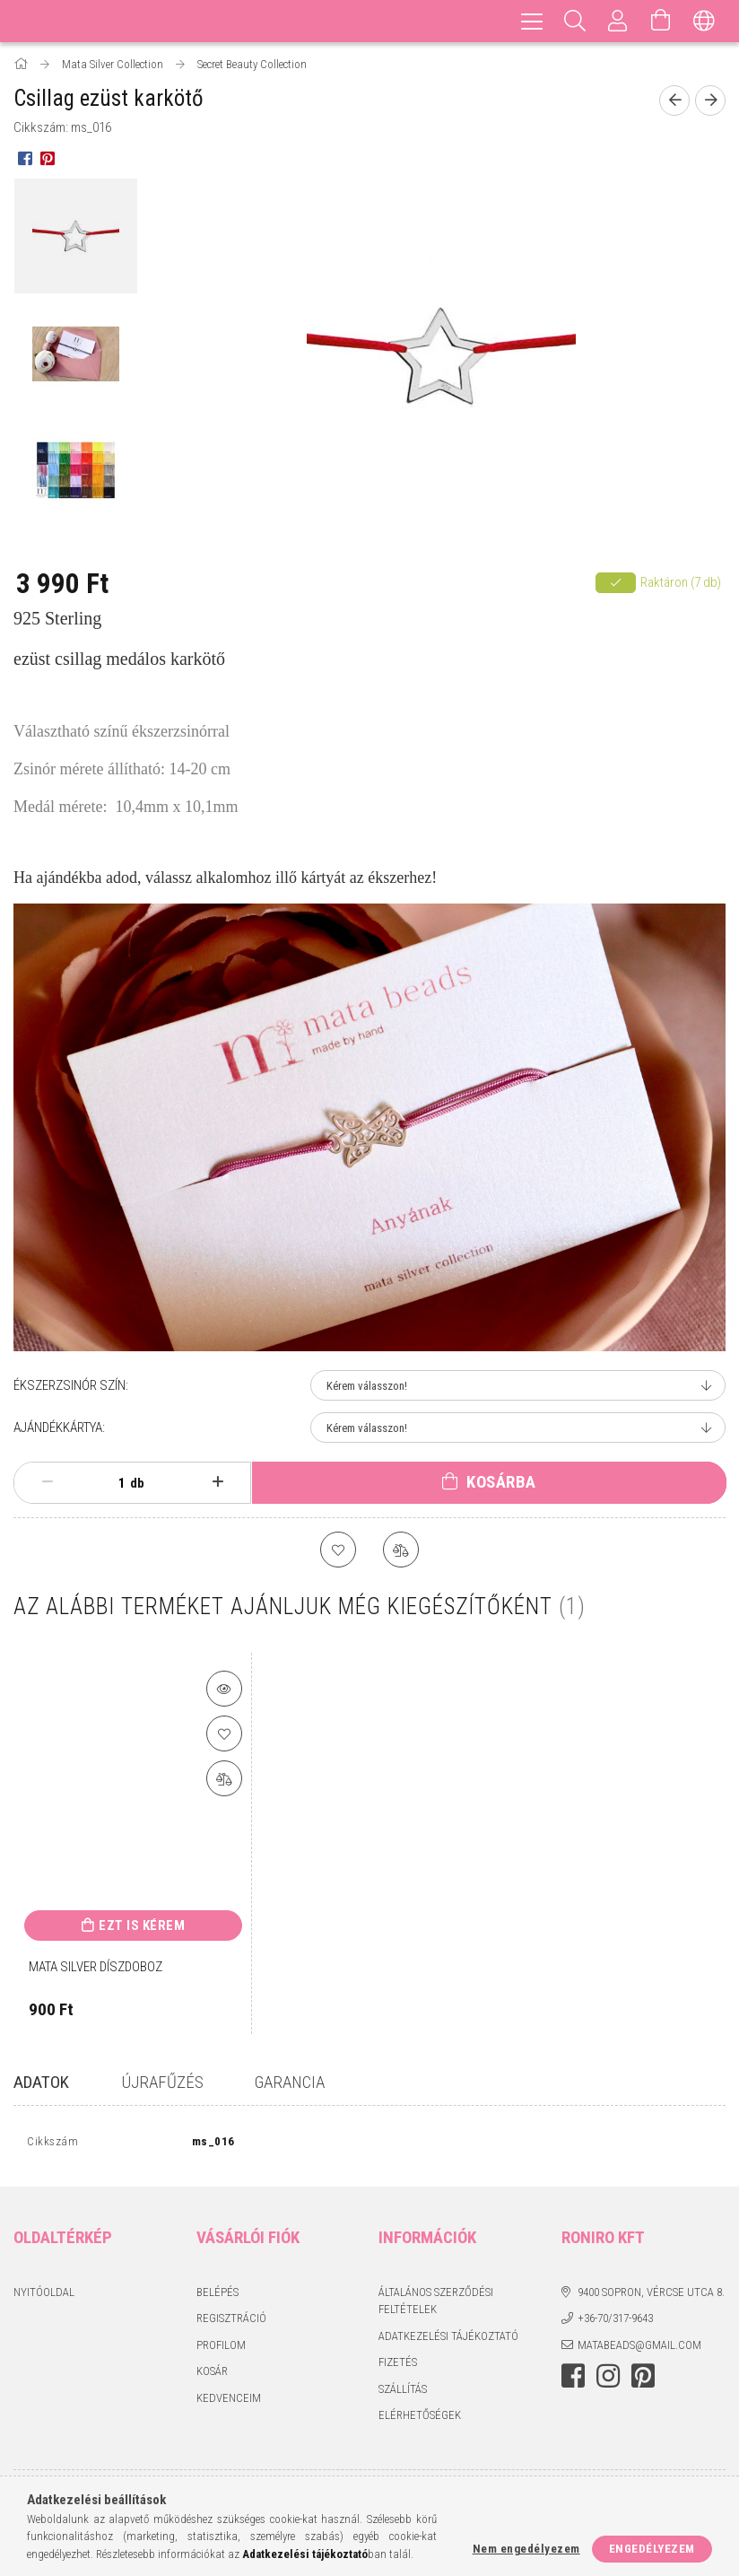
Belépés (217, 2295)
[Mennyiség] (112, 1483)
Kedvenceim (228, 2401)
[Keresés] (574, 21)
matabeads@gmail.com (639, 2348)
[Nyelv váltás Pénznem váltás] (704, 21)
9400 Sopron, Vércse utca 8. (651, 2295)
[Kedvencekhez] (338, 1549)
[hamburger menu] (531, 21)
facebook (573, 2380)
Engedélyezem (652, 2548)
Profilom (221, 2348)
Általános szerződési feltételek (435, 2304)
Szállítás (402, 2392)
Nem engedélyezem (526, 2548)
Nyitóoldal (43, 2295)
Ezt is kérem (142, 1925)
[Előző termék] (674, 100)
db (137, 1483)
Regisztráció (231, 2322)
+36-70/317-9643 (615, 2322)
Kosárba (501, 1481)
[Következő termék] (710, 100)
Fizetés (397, 2366)
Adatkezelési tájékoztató (448, 2339)
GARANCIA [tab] (290, 2082)
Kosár (212, 2375)
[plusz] (217, 1482)
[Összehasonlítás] (401, 1549)
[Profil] (617, 21)
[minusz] (47, 1482)
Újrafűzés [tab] (162, 2082)
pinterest (643, 2380)
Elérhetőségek (419, 2419)
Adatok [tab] (41, 2082)
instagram (608, 2380)
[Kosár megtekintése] (660, 21)
